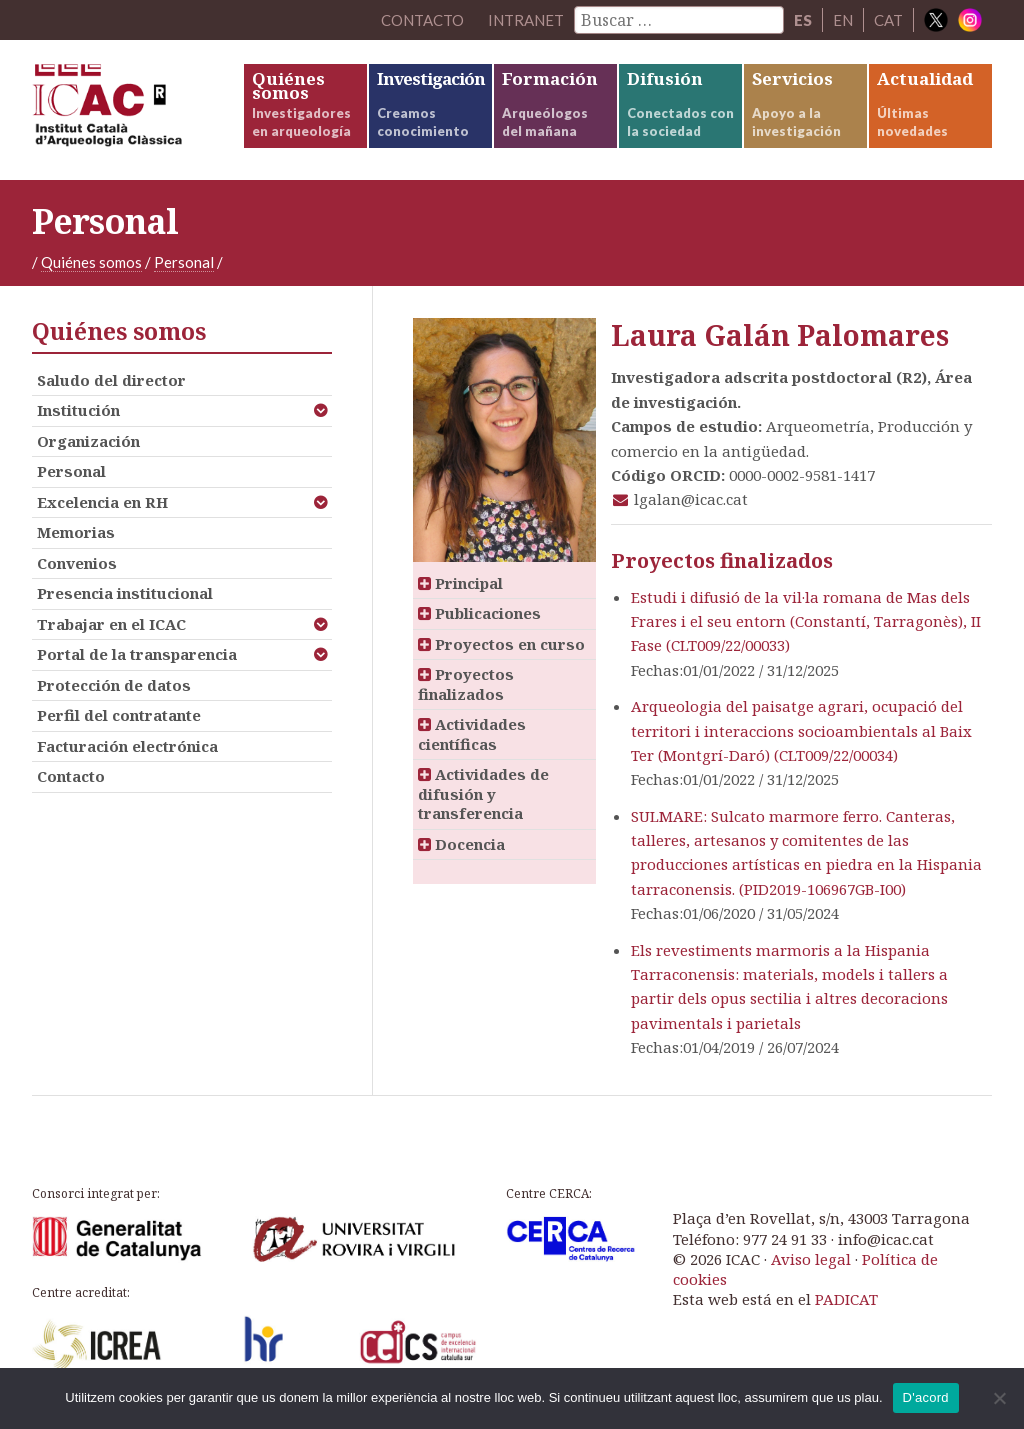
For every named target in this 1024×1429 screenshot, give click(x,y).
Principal (460, 583)
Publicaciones (479, 613)
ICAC (137, 110)
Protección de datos (114, 685)
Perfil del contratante (119, 715)
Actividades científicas (472, 734)
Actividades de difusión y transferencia (483, 793)
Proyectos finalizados (466, 684)
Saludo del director (111, 380)
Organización (88, 441)
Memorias (76, 532)
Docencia (461, 844)
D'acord (926, 1397)
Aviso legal (811, 1259)
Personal (184, 262)
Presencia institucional (125, 593)
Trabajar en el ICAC (111, 624)
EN (843, 20)
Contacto (71, 776)
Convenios (77, 563)
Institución (78, 410)
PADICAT (846, 1299)
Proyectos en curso (501, 644)
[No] (999, 1398)
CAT (888, 20)
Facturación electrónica (127, 746)
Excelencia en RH (102, 502)
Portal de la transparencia (137, 654)
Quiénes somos (91, 262)
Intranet (526, 20)
